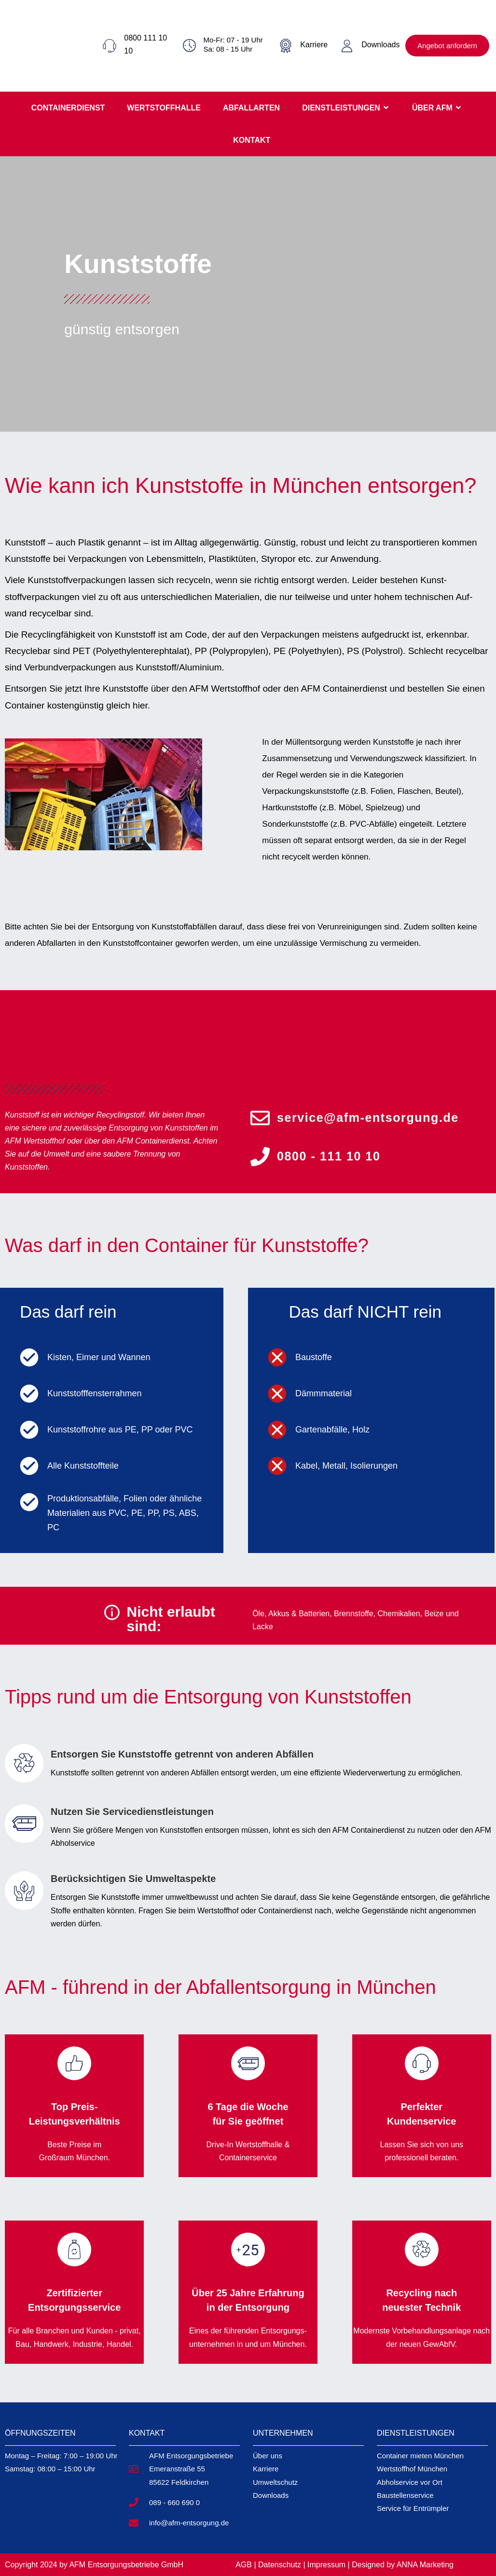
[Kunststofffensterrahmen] (29, 1393)
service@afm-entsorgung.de (368, 1117)
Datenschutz (280, 2565)
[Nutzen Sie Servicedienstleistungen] (24, 1823)
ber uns (270, 2456)
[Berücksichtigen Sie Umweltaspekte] (24, 1890)
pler (433, 2508)
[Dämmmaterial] (277, 1393)
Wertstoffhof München (412, 2469)
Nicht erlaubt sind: (171, 1619)
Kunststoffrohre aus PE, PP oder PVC (120, 1429)
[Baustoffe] (277, 1357)
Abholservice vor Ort (409, 2482)
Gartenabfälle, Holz (332, 1429)
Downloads (380, 45)
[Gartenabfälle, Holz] (277, 1430)
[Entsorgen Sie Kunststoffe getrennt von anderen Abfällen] (24, 1763)
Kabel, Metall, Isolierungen (346, 1466)
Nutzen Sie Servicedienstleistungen (132, 1811)
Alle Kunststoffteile (83, 1466)
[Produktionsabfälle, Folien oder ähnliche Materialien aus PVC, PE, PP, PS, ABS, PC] (29, 1502)
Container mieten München (420, 2456)
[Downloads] (347, 46)
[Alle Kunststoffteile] (29, 1466)
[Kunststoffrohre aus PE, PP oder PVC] (29, 1430)
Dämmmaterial (323, 1393)
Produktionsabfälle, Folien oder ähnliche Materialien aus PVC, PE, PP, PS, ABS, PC (124, 1513)
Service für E (397, 2508)
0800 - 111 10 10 (329, 1156)
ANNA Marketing (425, 2565)
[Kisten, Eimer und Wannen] (29, 1357)
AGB (243, 2565)
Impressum (326, 2565)
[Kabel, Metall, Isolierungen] (277, 1466)
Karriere (314, 45)
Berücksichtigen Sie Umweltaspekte (133, 1878)
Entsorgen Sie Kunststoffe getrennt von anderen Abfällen (182, 1754)
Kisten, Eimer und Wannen (98, 1357)
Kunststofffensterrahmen (94, 1393)
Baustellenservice (405, 2495)
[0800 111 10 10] (109, 46)
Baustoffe (313, 1357)
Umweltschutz (275, 2482)
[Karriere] (286, 46)
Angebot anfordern (447, 45)
